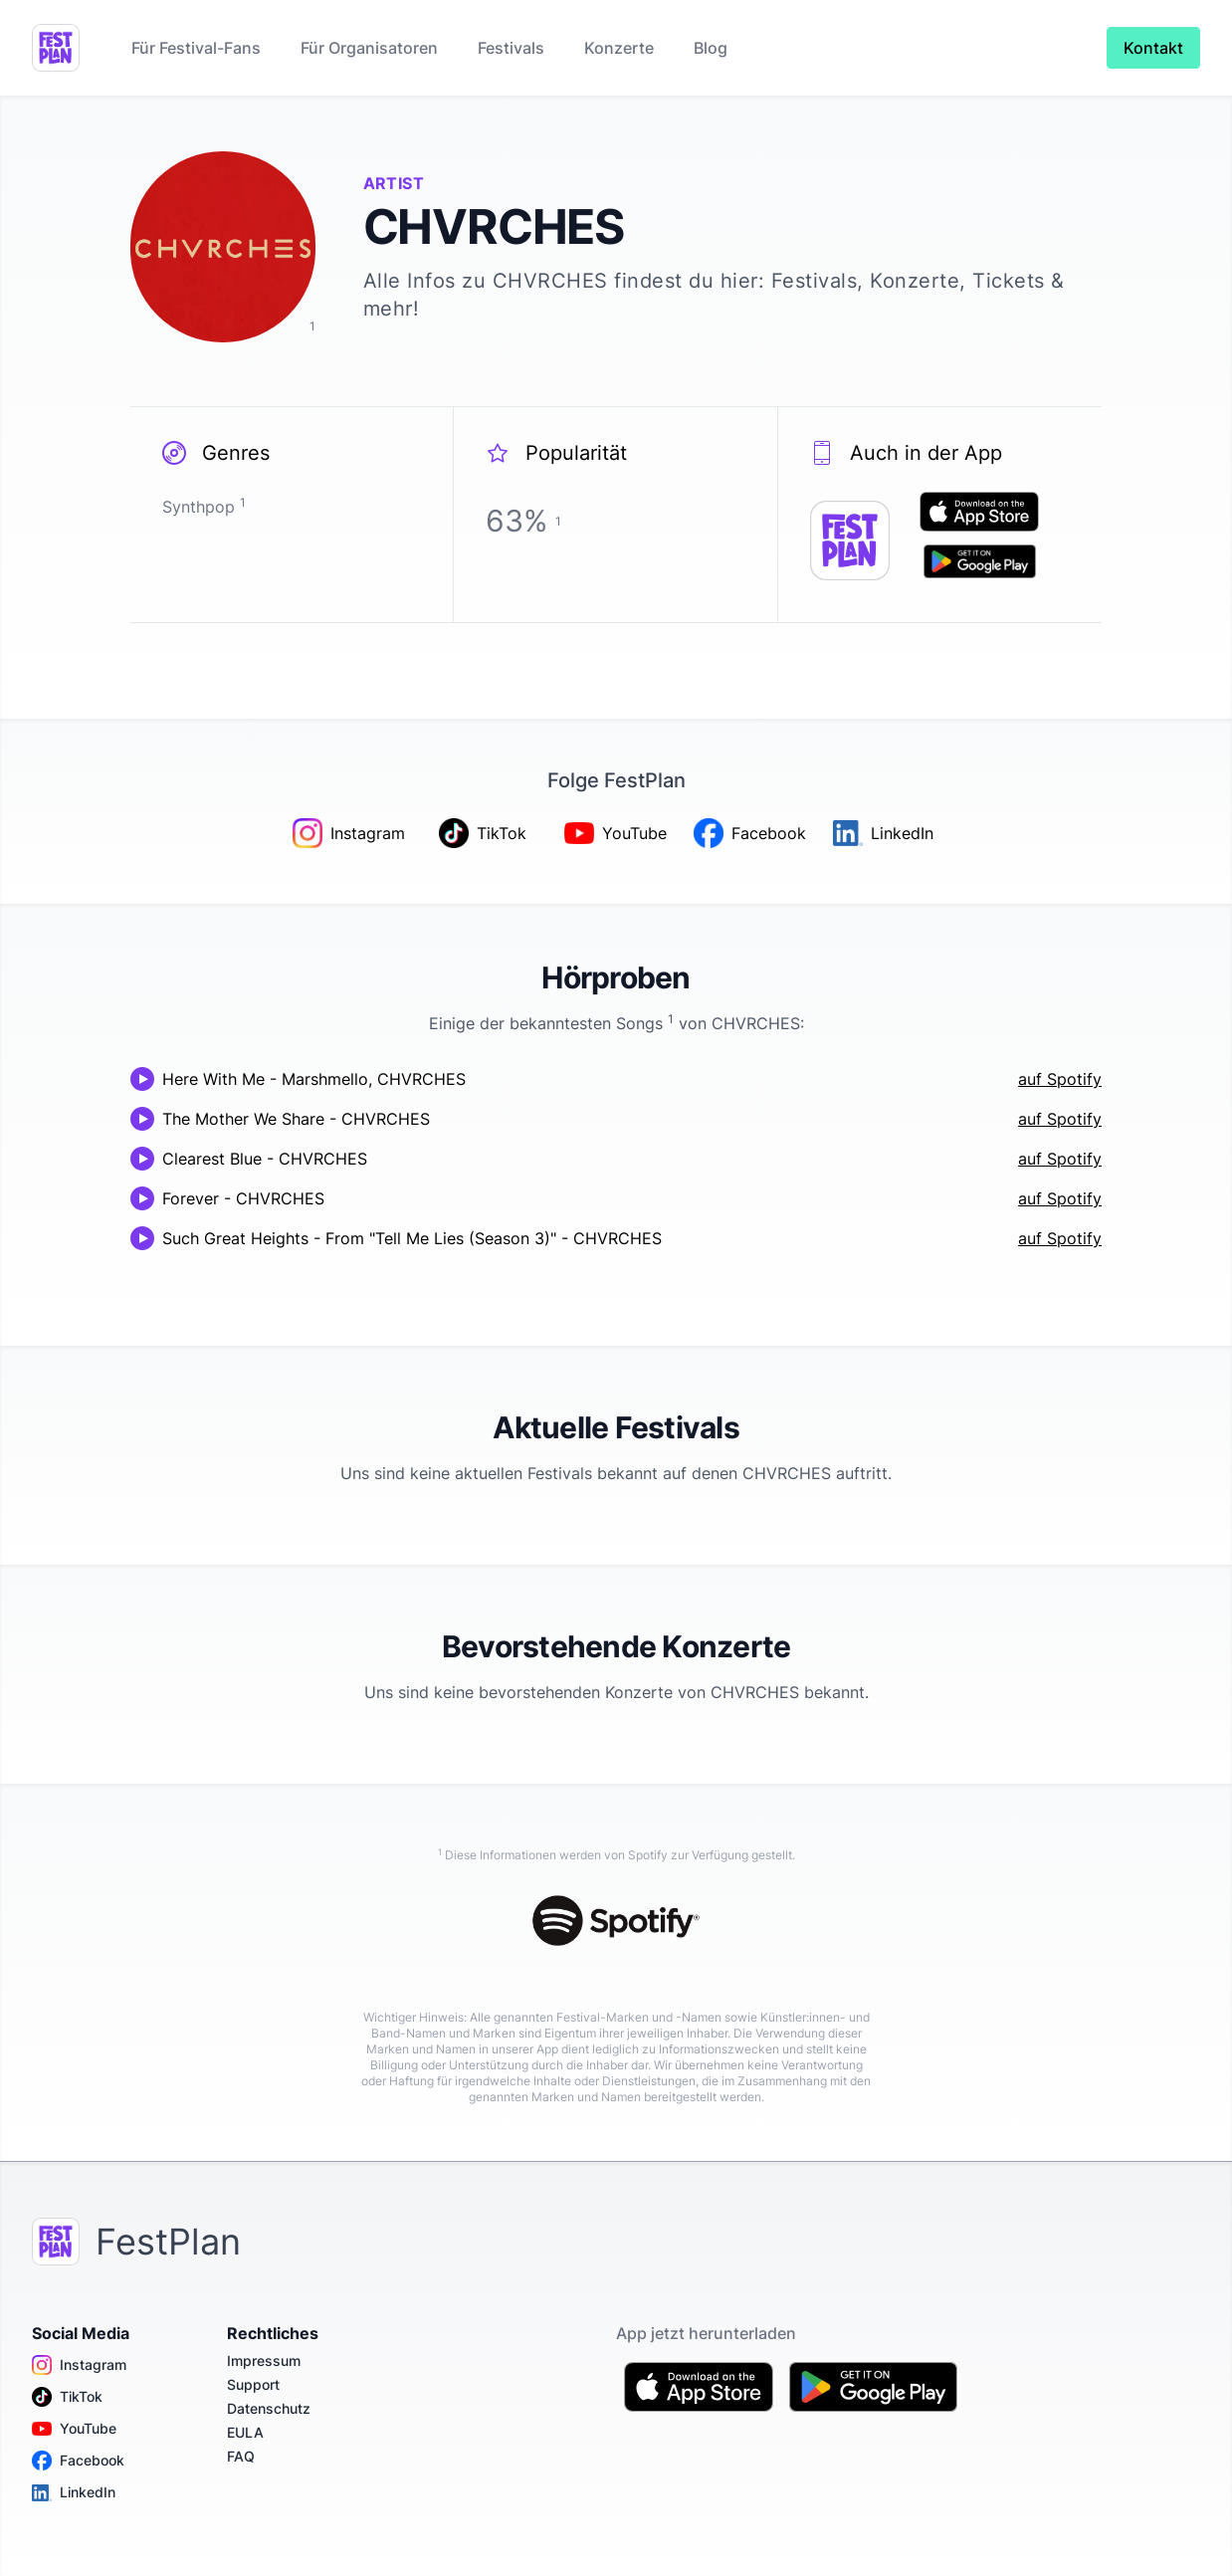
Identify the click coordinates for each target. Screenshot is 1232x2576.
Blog (710, 48)
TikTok (67, 2397)
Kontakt (1153, 48)
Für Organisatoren (369, 48)
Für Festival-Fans (196, 48)
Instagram (79, 2365)
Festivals (511, 48)
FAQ (241, 2456)
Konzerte (619, 48)
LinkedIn (73, 2492)
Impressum (264, 2360)
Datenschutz (268, 2408)
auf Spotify (1060, 1079)
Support (253, 2384)
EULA (245, 2432)
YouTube (74, 2429)
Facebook (78, 2460)
